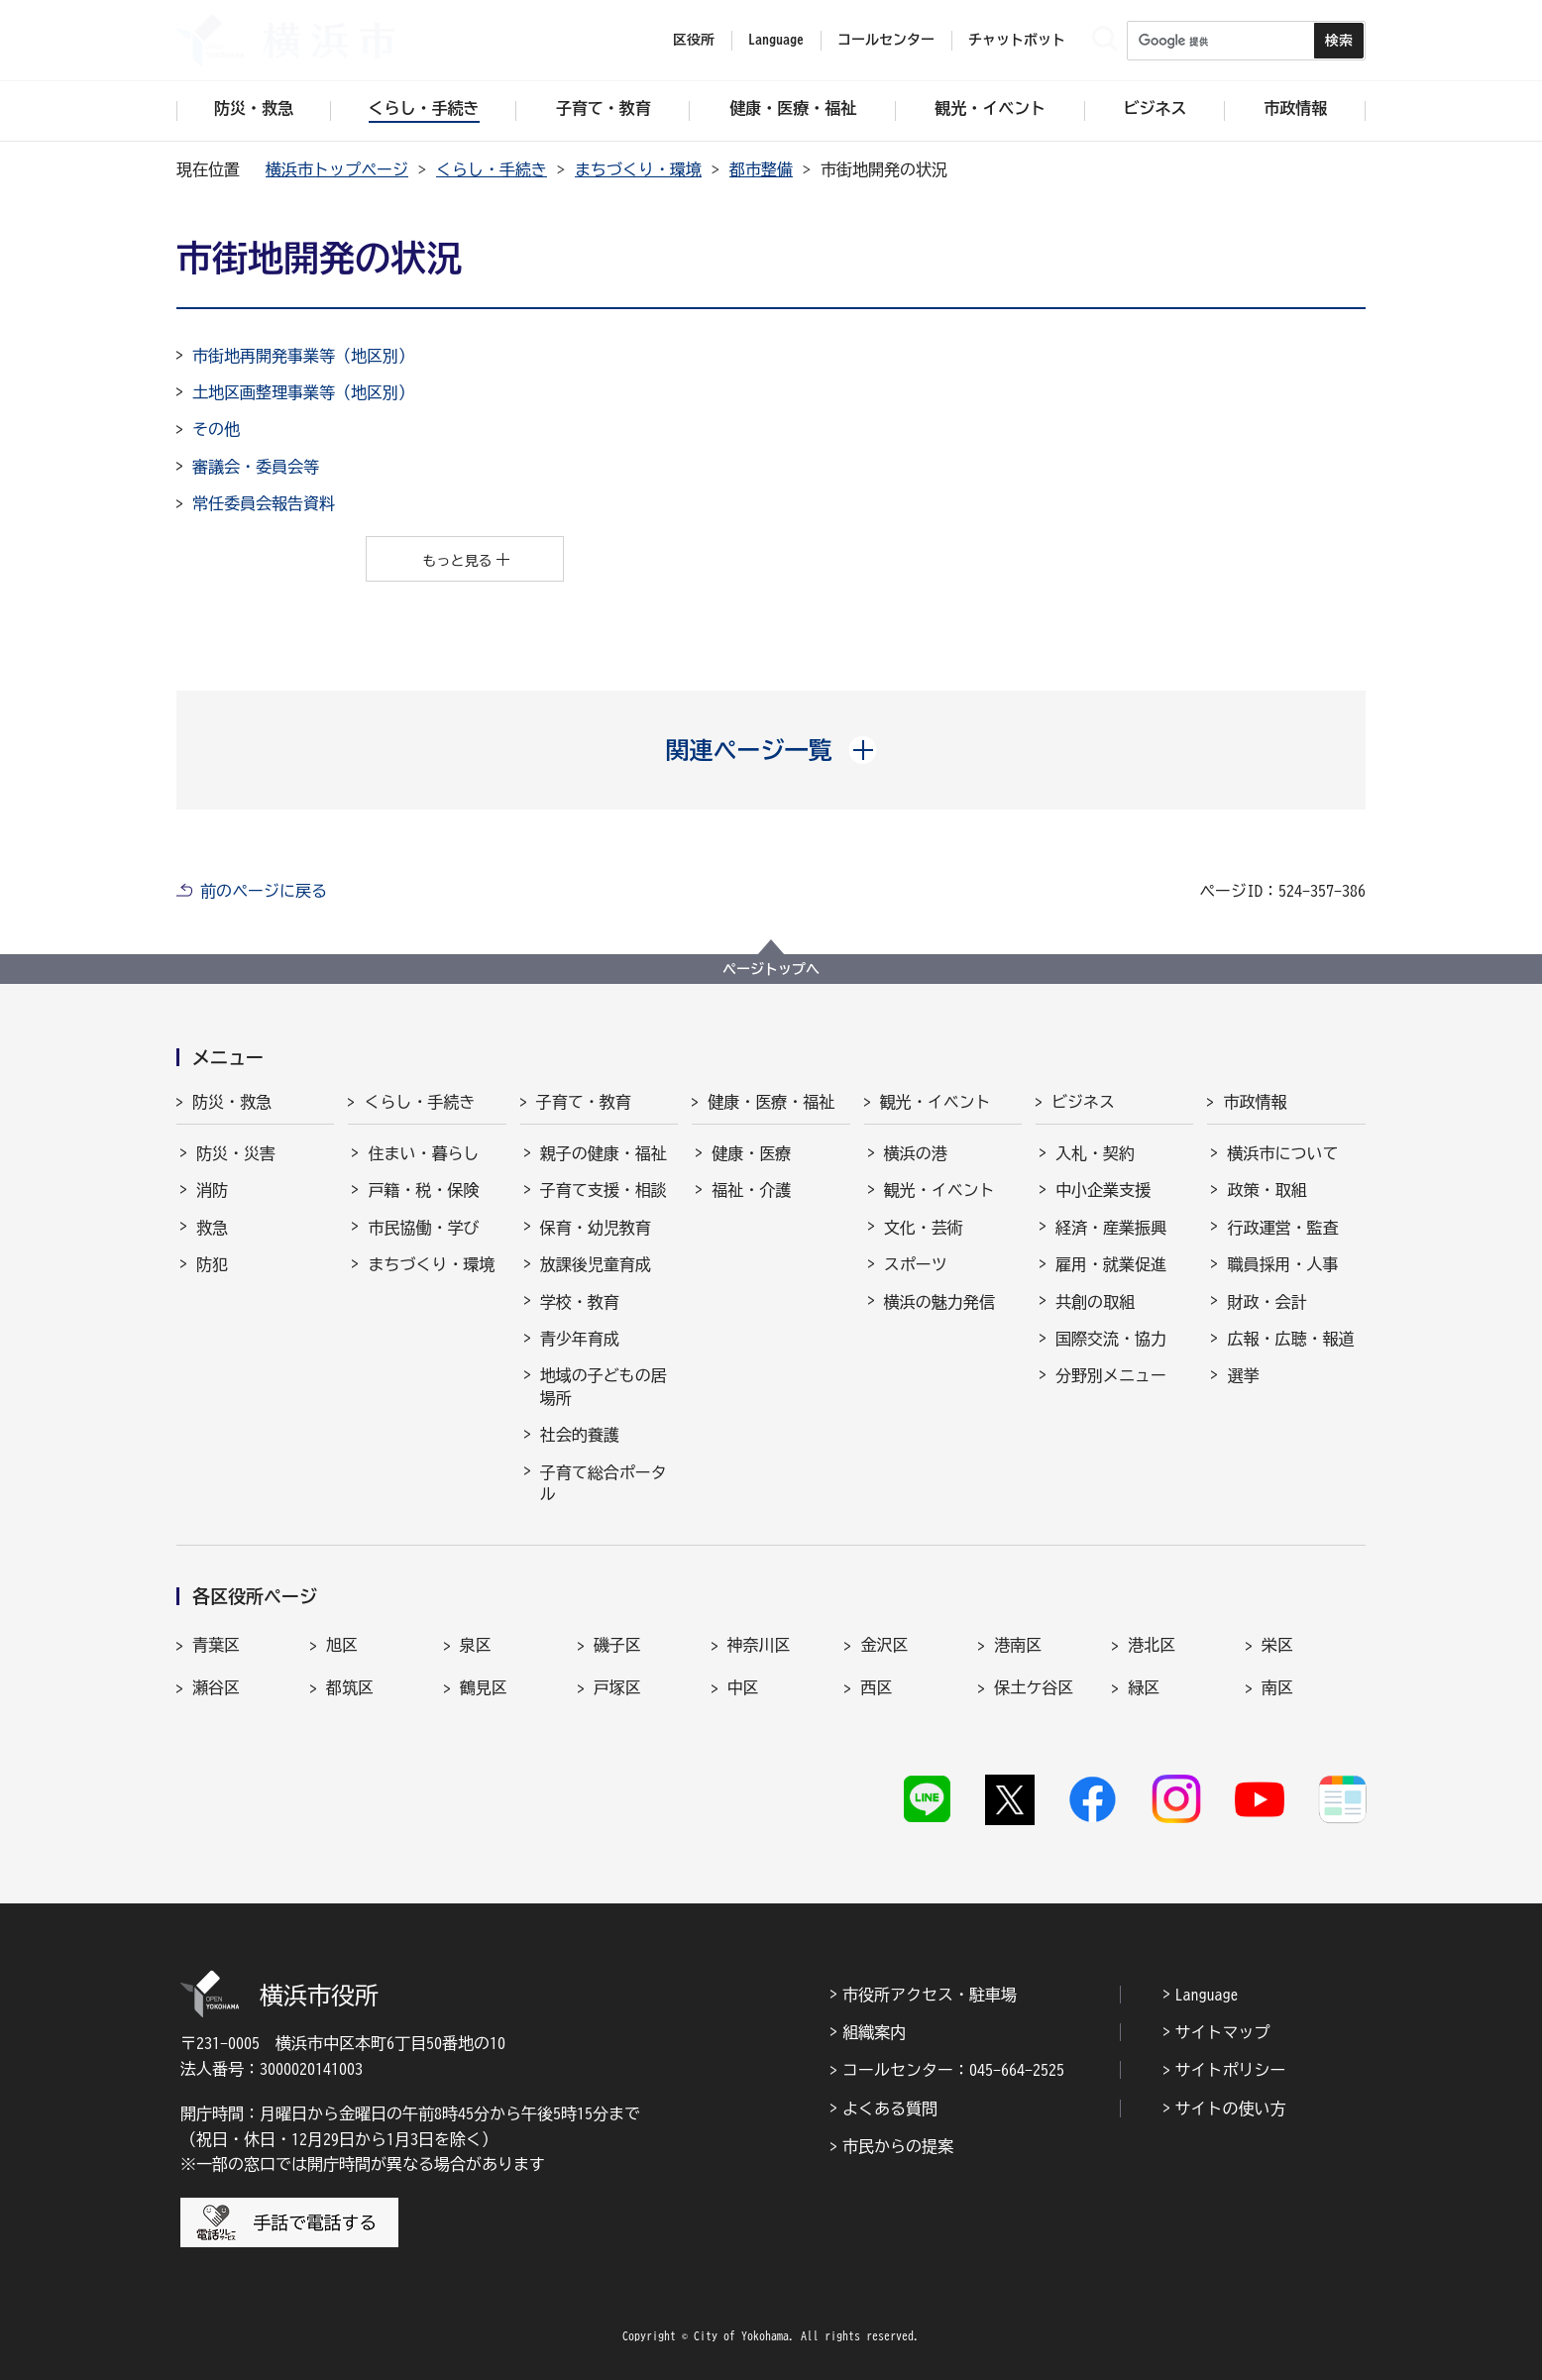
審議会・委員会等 (255, 467)
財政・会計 (1266, 1302)
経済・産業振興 (1110, 1228)
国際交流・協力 (1110, 1339)
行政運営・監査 (1282, 1228)
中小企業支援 (1103, 1190)
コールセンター (886, 40)
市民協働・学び (423, 1228)
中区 (743, 1687)
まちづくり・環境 (638, 169)
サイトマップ (1222, 2032)
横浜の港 (915, 1153)
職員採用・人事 (1282, 1264)
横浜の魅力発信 (939, 1302)
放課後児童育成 (595, 1264)
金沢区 (884, 1645)
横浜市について (1282, 1153)
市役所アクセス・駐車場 (929, 1994)
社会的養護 (579, 1435)
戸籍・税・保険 (423, 1190)
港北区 (1151, 1645)
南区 (1277, 1687)
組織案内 (874, 2032)
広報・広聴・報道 (1290, 1339)
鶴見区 (483, 1687)
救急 (212, 1228)
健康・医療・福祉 (771, 1102)
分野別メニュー (1110, 1375)
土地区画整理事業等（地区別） (303, 392)
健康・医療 (751, 1153)
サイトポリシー (1230, 2070)
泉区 (476, 1645)
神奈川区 (759, 1645)
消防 (212, 1190)
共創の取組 (1095, 1302)
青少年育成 (579, 1339)
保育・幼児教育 (595, 1228)
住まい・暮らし (423, 1153)
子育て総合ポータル (603, 1483)
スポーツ (915, 1264)
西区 (876, 1687)
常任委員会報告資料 (263, 503)
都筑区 (350, 1687)
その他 (216, 429)
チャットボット (1016, 40)
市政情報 (1254, 1102)
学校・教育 (579, 1302)
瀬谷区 (216, 1687)
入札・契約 (1095, 1153)
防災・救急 (232, 1102)
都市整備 (761, 169)
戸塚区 (617, 1687)
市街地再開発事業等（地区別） (303, 356)
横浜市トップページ (337, 169)
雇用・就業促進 (1110, 1264)
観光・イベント (935, 1102)
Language (1207, 1994)
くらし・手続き (491, 169)
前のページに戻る (263, 891)
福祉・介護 (751, 1190)
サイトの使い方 (1230, 2108)
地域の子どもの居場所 (603, 1386)
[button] (771, 750)
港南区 (1018, 1645)
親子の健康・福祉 (603, 1153)
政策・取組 (1266, 1190)
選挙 (1243, 1375)
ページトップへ (771, 969)
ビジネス (1083, 1102)
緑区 (1143, 1687)
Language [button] (776, 40)
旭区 (342, 1645)
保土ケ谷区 (1033, 1687)
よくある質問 (889, 2108)
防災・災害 (235, 1153)
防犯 (212, 1264)
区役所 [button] (694, 40)
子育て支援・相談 (603, 1190)
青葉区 (216, 1645)
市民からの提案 (897, 2146)
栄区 (1277, 1645)
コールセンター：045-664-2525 (953, 2070)
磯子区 (617, 1645)
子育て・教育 (583, 1102)
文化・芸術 (923, 1228)
